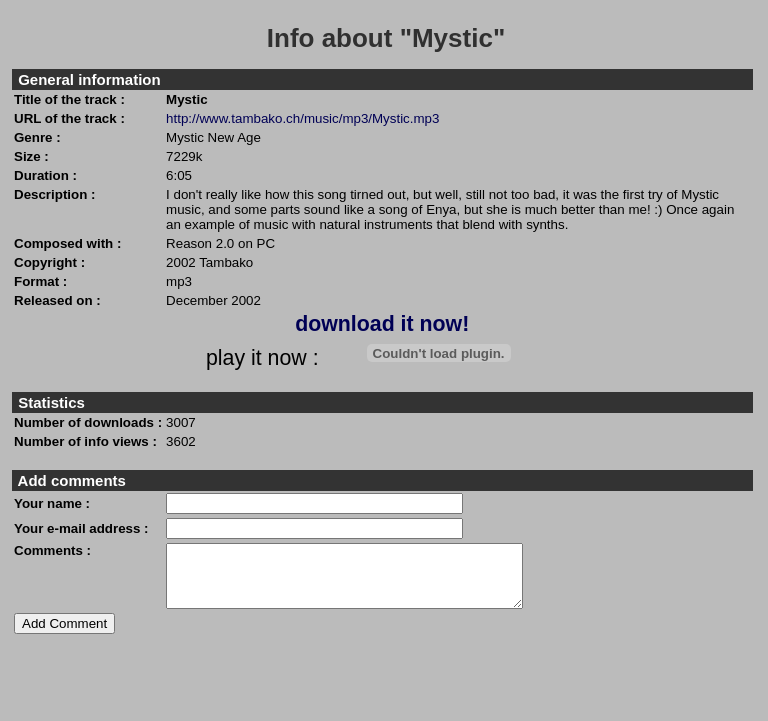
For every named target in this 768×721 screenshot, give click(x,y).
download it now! (382, 324)
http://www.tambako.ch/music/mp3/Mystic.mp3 (302, 118)
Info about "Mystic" (386, 38)
